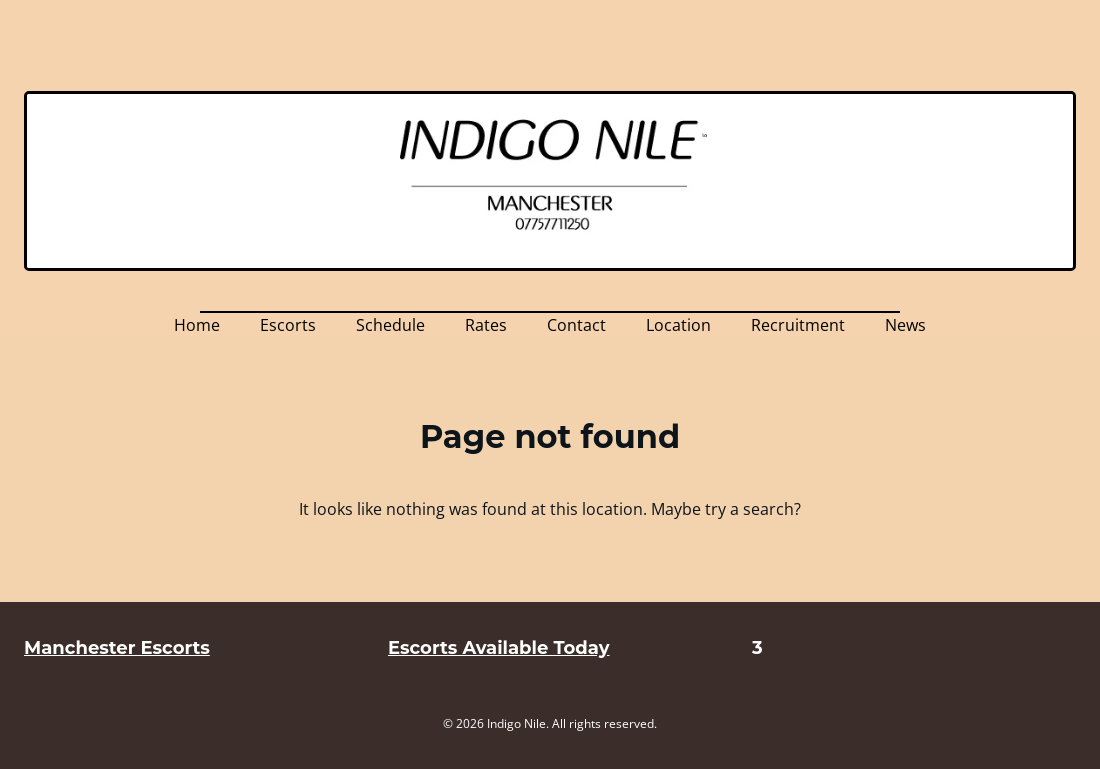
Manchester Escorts (117, 648)
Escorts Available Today (498, 648)
